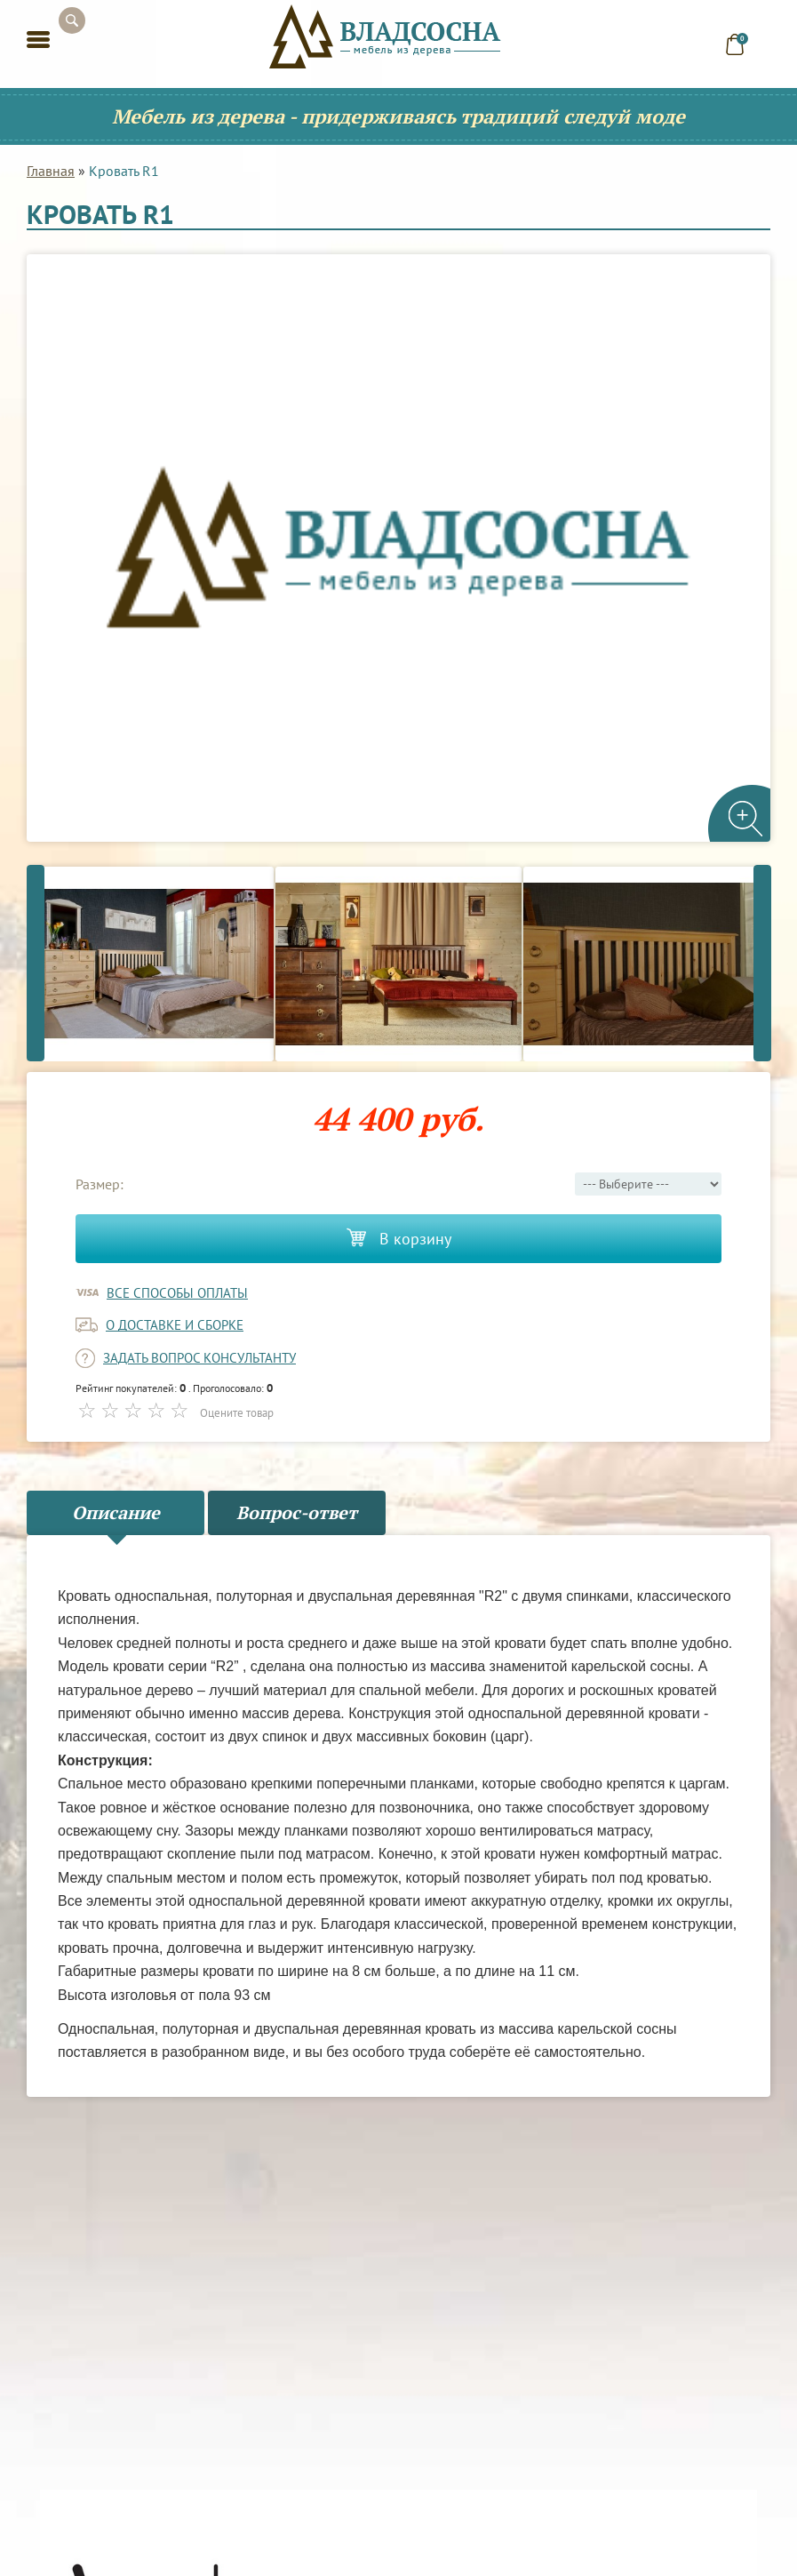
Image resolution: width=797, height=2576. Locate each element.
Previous (35, 962)
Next (762, 962)
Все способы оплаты (177, 1292)
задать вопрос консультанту (199, 1357)
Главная (51, 171)
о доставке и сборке (174, 1324)
